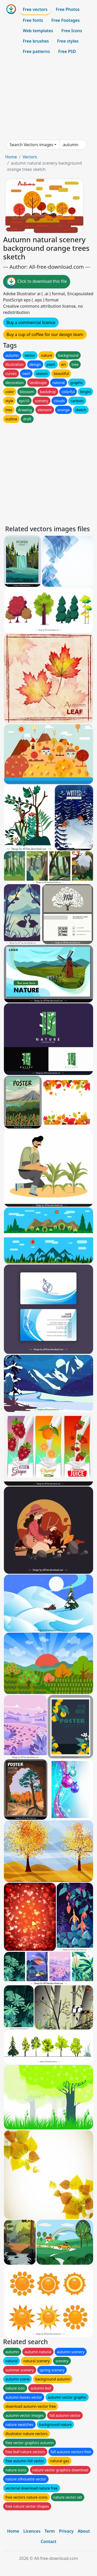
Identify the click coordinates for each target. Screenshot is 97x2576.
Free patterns (36, 51)
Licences (31, 2531)
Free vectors (35, 9)
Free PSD (67, 51)
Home (11, 157)
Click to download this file (36, 282)
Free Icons (71, 30)
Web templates (38, 30)
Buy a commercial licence (30, 322)
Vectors (30, 157)
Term (49, 2531)
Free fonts (33, 20)
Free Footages (65, 20)
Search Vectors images (31, 144)
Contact (48, 2541)
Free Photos (67, 9)
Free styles (68, 41)
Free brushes (36, 41)
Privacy (66, 2531)
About (84, 2531)
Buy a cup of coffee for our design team (44, 334)
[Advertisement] (48, 98)
